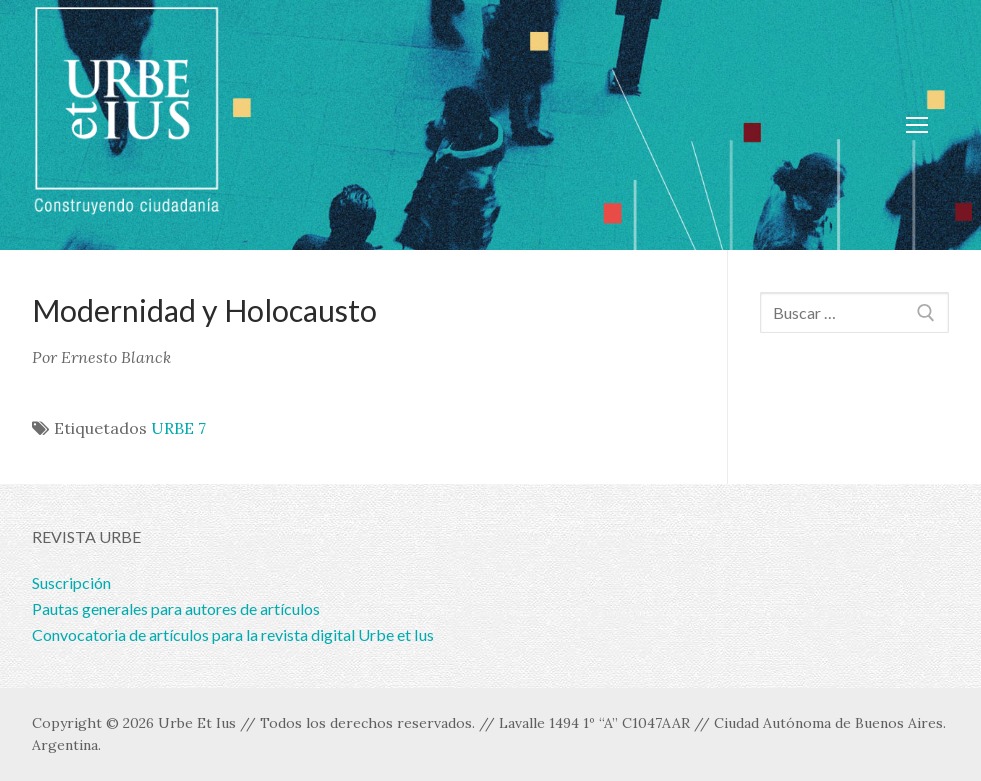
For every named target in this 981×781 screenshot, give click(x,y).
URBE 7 (178, 428)
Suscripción (71, 582)
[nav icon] (917, 125)
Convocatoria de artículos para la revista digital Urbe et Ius (233, 634)
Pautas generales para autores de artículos (176, 608)
